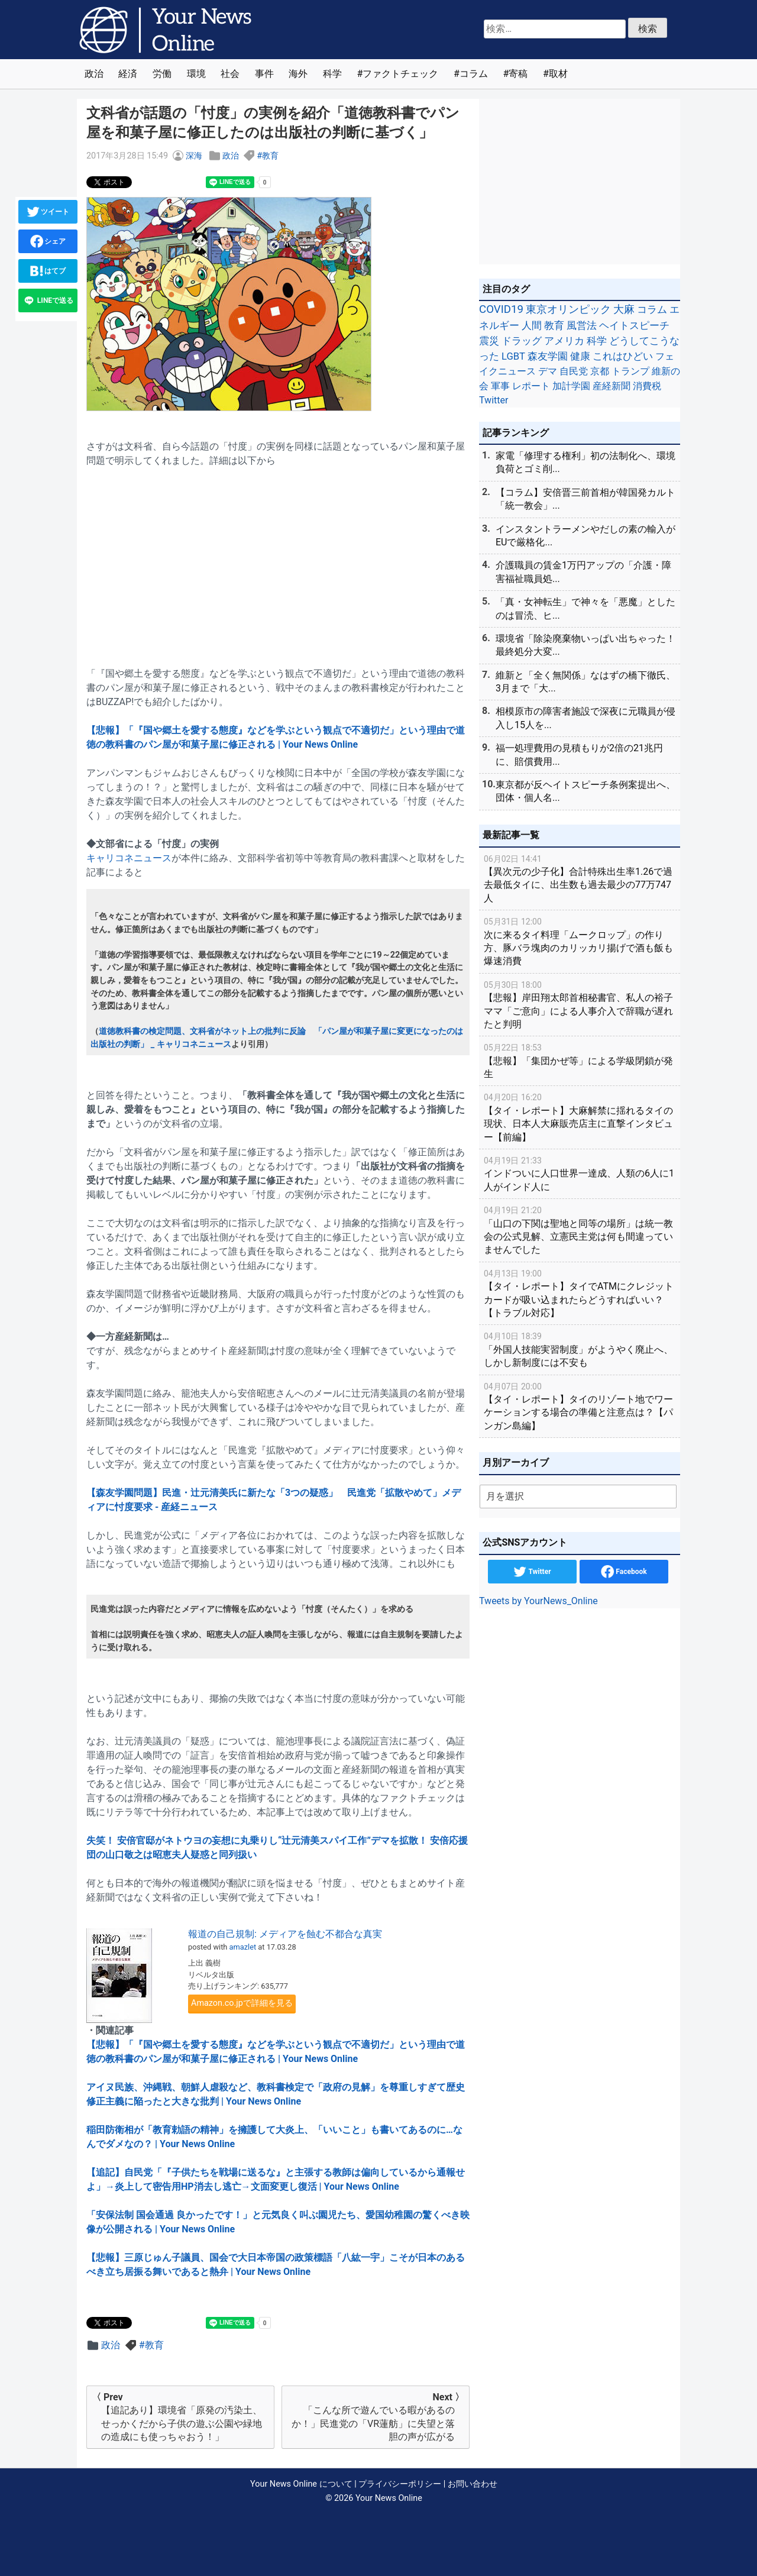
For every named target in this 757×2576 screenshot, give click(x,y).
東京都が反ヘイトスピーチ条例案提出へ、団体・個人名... (585, 791)
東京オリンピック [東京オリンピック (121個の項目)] (568, 309)
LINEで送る (47, 300)
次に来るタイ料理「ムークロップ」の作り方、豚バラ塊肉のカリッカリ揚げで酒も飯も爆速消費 (579, 941)
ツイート (48, 211)
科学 (332, 73)
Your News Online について (301, 2484)
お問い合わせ (472, 2484)
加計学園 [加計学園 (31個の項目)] (571, 386)
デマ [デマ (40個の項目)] (547, 371)
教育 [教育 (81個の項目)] (554, 325)
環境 (196, 73)
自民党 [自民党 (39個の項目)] (573, 371)
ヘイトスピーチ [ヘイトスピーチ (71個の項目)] (634, 325)
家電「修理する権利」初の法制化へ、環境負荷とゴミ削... (585, 462)
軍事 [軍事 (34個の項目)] (500, 386)
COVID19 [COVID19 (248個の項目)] (501, 309)
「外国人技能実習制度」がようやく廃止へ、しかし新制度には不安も (579, 1349)
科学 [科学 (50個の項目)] (597, 341)
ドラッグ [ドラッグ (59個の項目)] (522, 341)
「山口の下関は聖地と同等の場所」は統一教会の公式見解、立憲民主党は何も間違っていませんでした (579, 1229)
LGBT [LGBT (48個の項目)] (513, 356)
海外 (298, 73)
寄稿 (518, 73)
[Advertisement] (278, 560)
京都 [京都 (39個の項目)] (599, 371)
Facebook (623, 1571)
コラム (474, 73)
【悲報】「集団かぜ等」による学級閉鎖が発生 (579, 1060)
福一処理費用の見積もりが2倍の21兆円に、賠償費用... (579, 754)
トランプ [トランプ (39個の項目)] (630, 371)
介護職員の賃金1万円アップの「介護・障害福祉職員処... (583, 572)
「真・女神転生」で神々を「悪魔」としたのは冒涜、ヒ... (585, 608)
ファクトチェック (400, 73)
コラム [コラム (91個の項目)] (652, 309)
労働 (162, 73)
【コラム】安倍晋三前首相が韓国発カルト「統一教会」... (585, 499)
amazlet (243, 1946)
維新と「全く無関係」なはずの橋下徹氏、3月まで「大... (585, 682)
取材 (558, 73)
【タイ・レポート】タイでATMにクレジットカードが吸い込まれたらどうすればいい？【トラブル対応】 (579, 1292)
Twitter (532, 1571)
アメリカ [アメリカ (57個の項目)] (564, 341)
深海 (194, 156)
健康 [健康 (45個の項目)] (580, 356)
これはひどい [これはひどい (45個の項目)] (623, 356)
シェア (48, 241)
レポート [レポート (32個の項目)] (531, 386)
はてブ (48, 270)
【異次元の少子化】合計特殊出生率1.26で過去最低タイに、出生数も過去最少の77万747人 (579, 878)
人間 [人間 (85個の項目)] (532, 325)
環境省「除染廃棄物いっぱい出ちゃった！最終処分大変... (585, 645)
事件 (264, 73)
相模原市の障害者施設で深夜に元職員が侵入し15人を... (585, 718)
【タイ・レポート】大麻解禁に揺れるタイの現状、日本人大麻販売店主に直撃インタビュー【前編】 (579, 1116)
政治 (94, 73)
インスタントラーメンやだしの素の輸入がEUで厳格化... (585, 535)
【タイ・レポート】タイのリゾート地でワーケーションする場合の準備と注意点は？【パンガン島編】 (579, 1405)
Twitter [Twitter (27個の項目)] (493, 400)
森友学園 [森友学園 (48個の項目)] (548, 356)
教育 (270, 156)
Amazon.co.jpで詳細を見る (242, 2003)
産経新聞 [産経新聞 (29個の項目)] (611, 386)
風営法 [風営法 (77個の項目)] (582, 325)
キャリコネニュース (129, 858)
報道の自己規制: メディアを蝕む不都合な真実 (285, 1934)
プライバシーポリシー (399, 2484)
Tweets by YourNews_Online (538, 1601)
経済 (127, 73)
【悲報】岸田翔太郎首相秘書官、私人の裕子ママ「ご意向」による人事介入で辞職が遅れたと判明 (579, 1004)
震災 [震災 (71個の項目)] (489, 341)
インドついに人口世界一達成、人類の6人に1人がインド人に (579, 1173)
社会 (230, 73)
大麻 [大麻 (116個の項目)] (624, 309)
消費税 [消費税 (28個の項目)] (647, 386)
